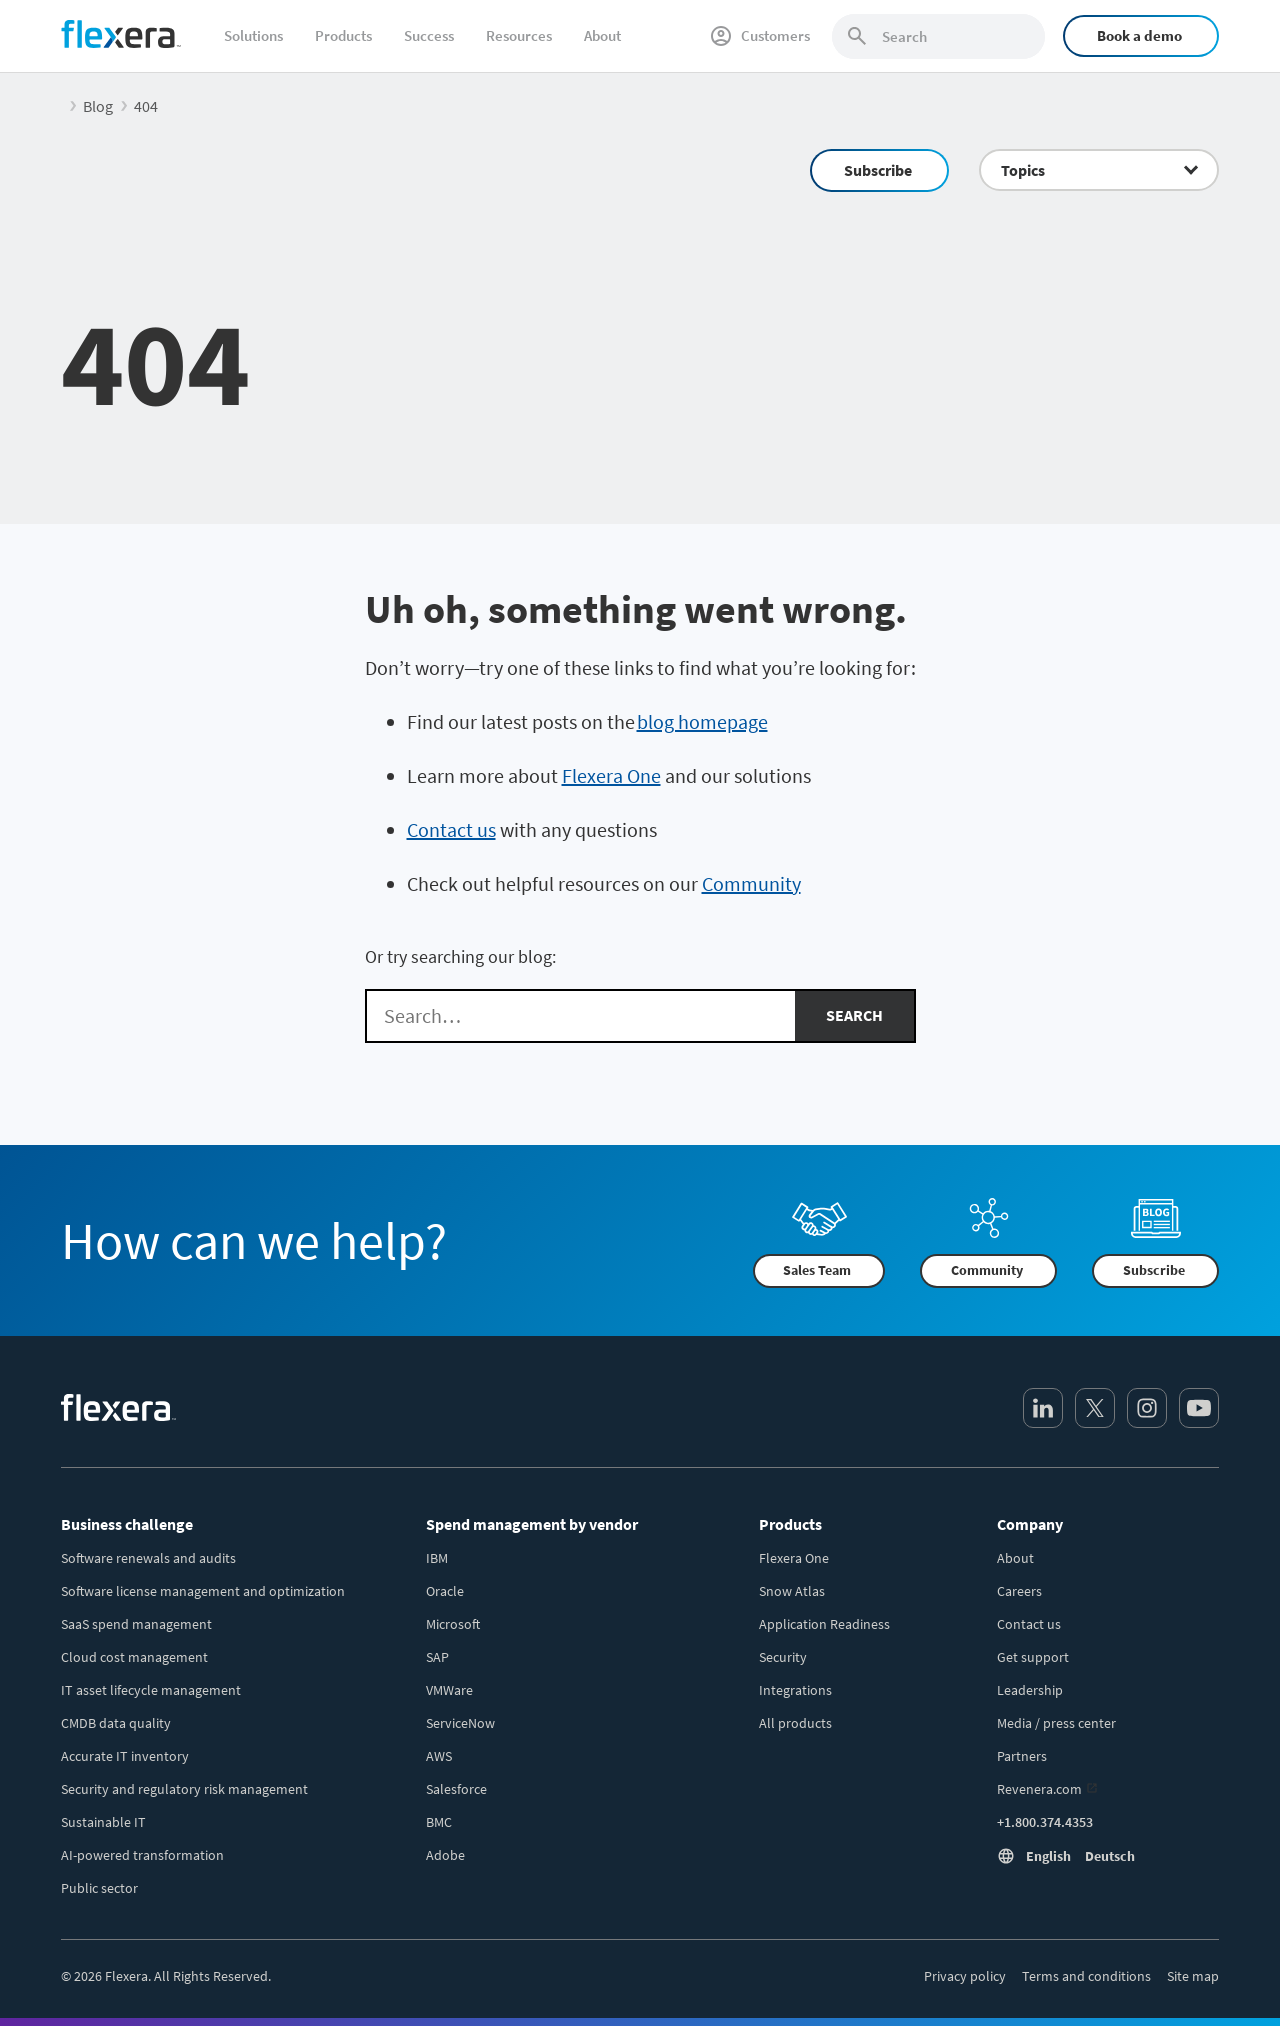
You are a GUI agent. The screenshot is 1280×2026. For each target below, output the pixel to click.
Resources (519, 35)
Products (343, 35)
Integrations (795, 1690)
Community (751, 883)
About (602, 35)
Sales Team (817, 1270)
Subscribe (878, 170)
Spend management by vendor (532, 1524)
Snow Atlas (792, 1591)
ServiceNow (460, 1723)
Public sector (99, 1888)
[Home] (121, 34)
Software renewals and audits (148, 1558)
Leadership (1030, 1690)
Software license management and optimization (203, 1591)
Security (783, 1657)
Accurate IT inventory (125, 1756)
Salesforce (456, 1789)
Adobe (445, 1855)
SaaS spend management (136, 1624)
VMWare (449, 1690)
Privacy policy (965, 1976)
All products (795, 1723)
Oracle (445, 1591)
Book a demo (1139, 35)
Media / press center (1056, 1723)
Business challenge (127, 1524)
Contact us (451, 829)
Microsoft (453, 1624)
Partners (1022, 1756)
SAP (437, 1657)
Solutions (253, 35)
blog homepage (702, 721)
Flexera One (611, 775)
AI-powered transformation (142, 1855)
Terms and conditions (1086, 1976)
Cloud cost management (134, 1657)
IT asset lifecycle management (151, 1690)
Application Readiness (824, 1624)
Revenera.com (1039, 1789)
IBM (437, 1558)
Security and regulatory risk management (184, 1789)
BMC (439, 1822)
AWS (439, 1756)
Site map (1193, 1976)
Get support (1033, 1657)
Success (429, 35)
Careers (1019, 1591)
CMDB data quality (116, 1723)
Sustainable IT (103, 1822)
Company (1030, 1524)
